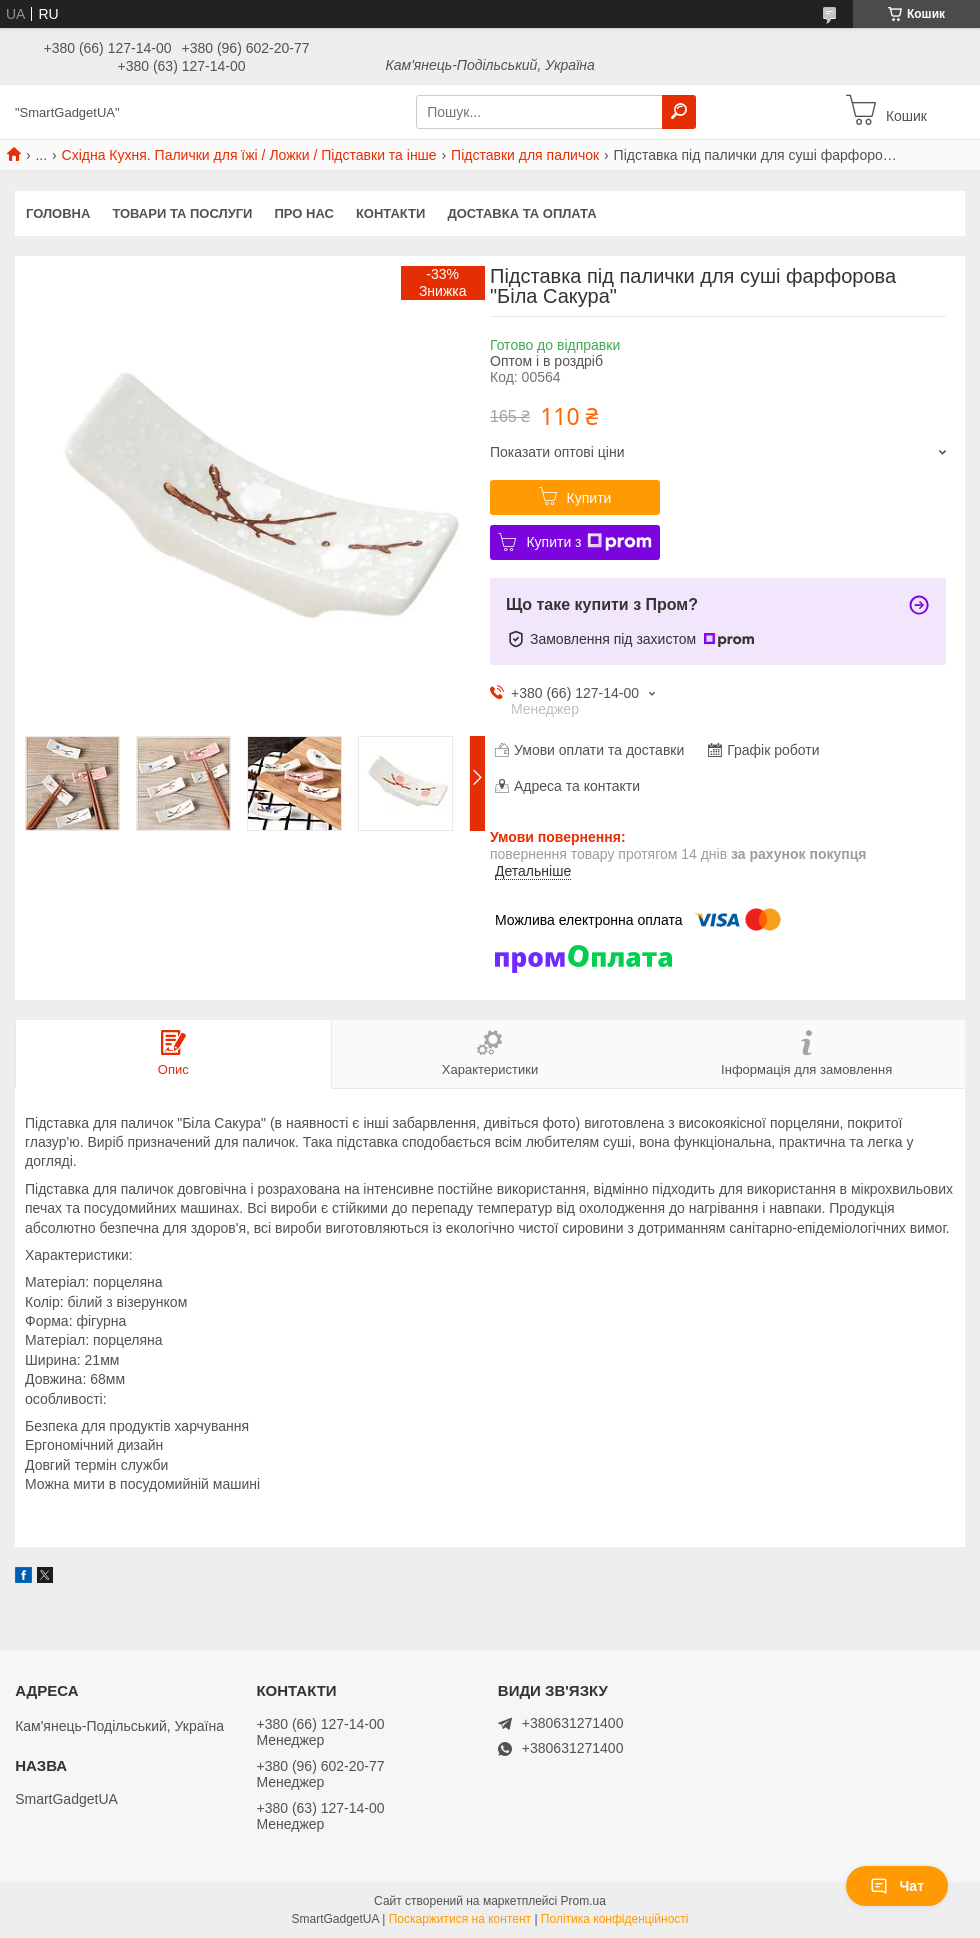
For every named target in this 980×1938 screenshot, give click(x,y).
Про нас (303, 213)
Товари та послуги (182, 213)
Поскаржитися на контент (460, 1919)
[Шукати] (679, 112)
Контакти (391, 213)
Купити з (588, 542)
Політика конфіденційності (615, 1919)
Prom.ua (583, 1901)
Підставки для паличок (525, 155)
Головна (58, 213)
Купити (589, 498)
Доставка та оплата (521, 213)
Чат (897, 1886)
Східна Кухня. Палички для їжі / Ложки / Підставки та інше (249, 155)
